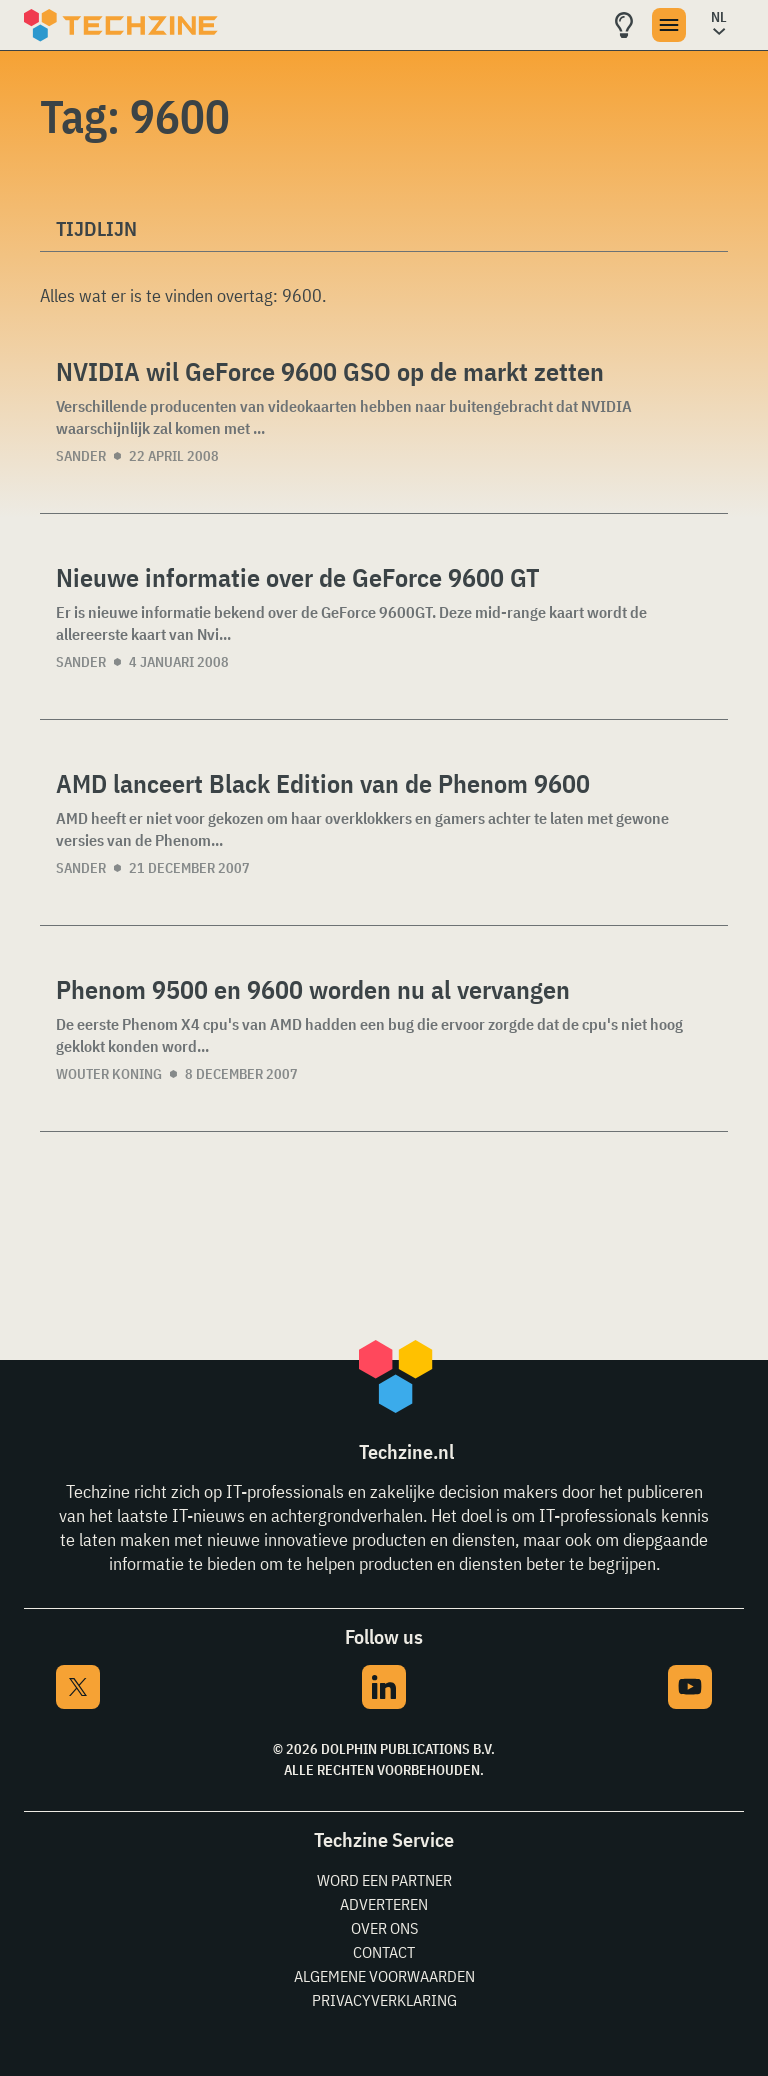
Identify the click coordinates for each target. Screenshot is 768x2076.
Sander (81, 456)
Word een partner (384, 1880)
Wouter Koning (109, 1074)
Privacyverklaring (384, 2000)
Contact (384, 1952)
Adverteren (384, 1904)
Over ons (384, 1928)
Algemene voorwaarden (384, 1976)
